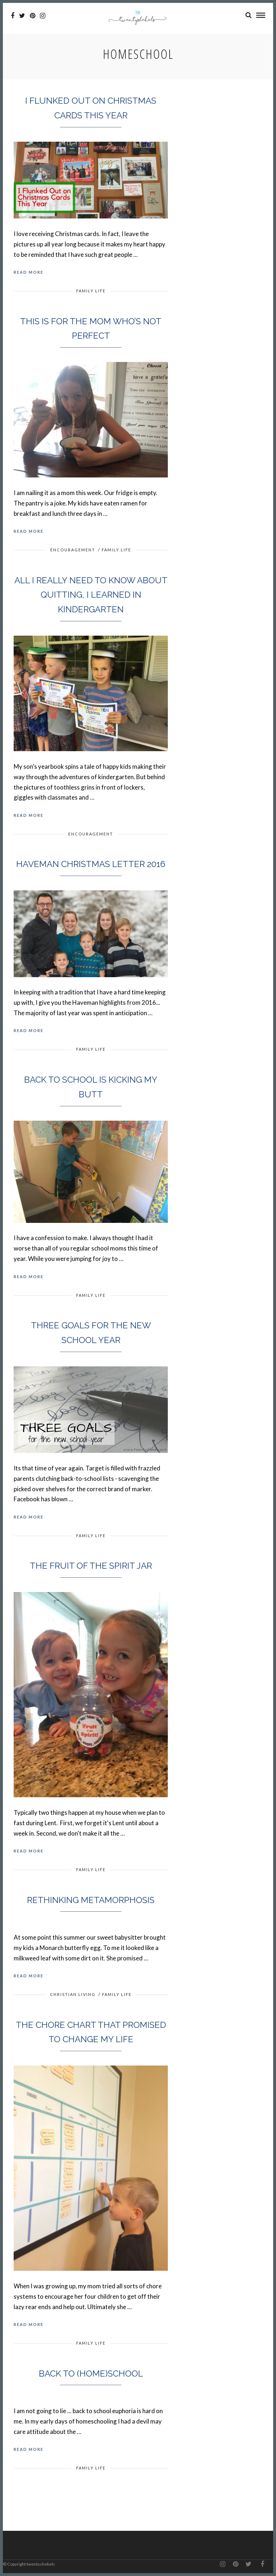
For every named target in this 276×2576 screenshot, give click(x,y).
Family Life (91, 290)
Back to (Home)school (91, 2373)
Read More (28, 272)
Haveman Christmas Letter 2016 (90, 864)
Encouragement (72, 549)
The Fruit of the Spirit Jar (91, 1565)
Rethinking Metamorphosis (91, 1900)
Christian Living (73, 1994)
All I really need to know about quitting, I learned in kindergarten (90, 595)
